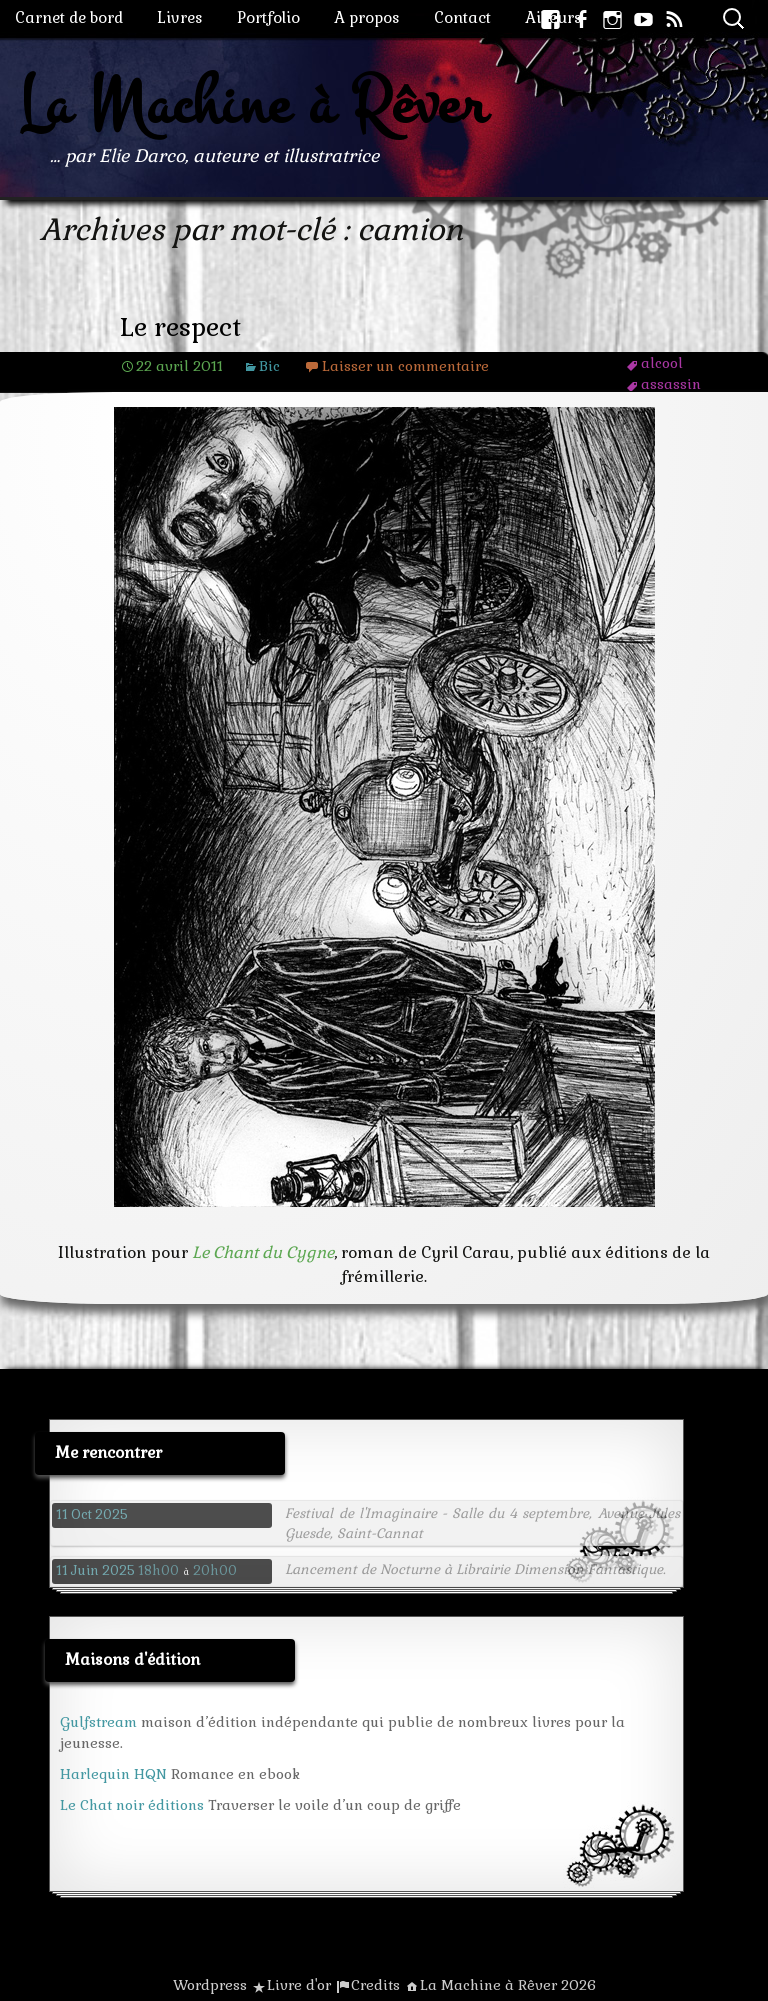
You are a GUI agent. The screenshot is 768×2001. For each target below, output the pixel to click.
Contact (462, 17)
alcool (662, 363)
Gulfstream (98, 1722)
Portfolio (268, 17)
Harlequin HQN (113, 1774)
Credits (375, 1985)
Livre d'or (299, 1985)
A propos (367, 17)
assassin (671, 384)
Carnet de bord (69, 17)
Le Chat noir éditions (132, 1805)
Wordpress (210, 1985)
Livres (180, 17)
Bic (269, 366)
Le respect (180, 327)
